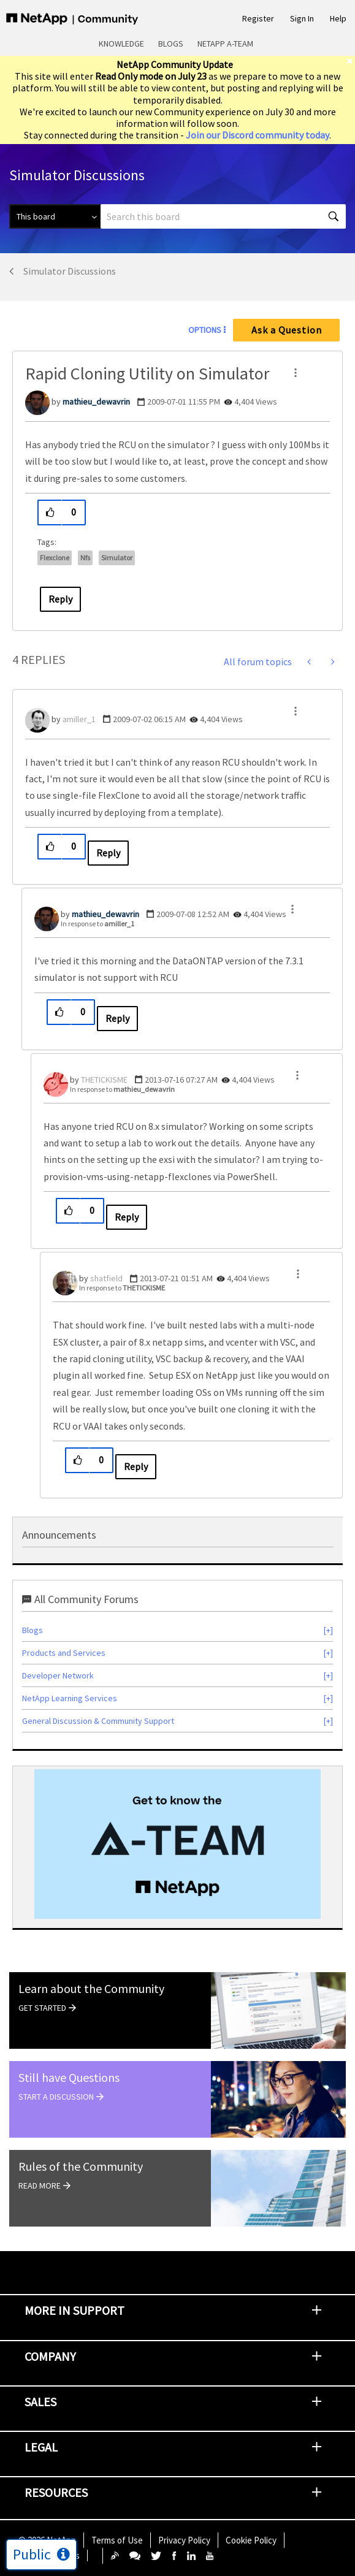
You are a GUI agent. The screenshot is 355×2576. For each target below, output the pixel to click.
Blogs (170, 43)
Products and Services (63, 1652)
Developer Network (58, 1675)
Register (258, 18)
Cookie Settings (49, 2555)
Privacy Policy (184, 2540)
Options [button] (204, 329)
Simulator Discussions (69, 271)
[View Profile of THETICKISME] (104, 1079)
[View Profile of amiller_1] (79, 719)
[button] (295, 373)
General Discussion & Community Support (98, 1720)
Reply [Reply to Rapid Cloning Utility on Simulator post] (60, 599)
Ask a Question (286, 330)
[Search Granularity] (55, 216)
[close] (350, 61)
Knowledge (121, 43)
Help (338, 18)
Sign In (302, 18)
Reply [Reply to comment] (108, 853)
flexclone (54, 557)
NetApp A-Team (225, 43)
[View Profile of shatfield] (106, 1278)
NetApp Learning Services (69, 1698)
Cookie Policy (251, 2540)
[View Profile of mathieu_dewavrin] (96, 401)
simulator (116, 557)
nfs (85, 557)
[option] (177, 1844)
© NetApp (47, 2540)
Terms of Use (117, 2540)
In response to (97, 923)
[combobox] (223, 216)
